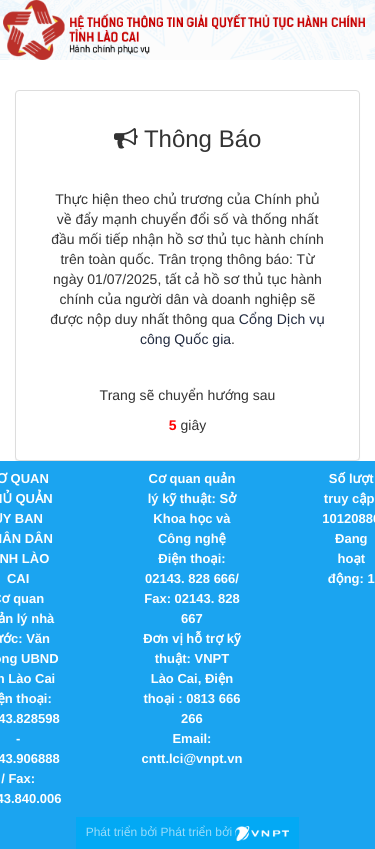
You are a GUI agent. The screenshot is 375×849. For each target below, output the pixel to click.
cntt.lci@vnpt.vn (192, 758)
